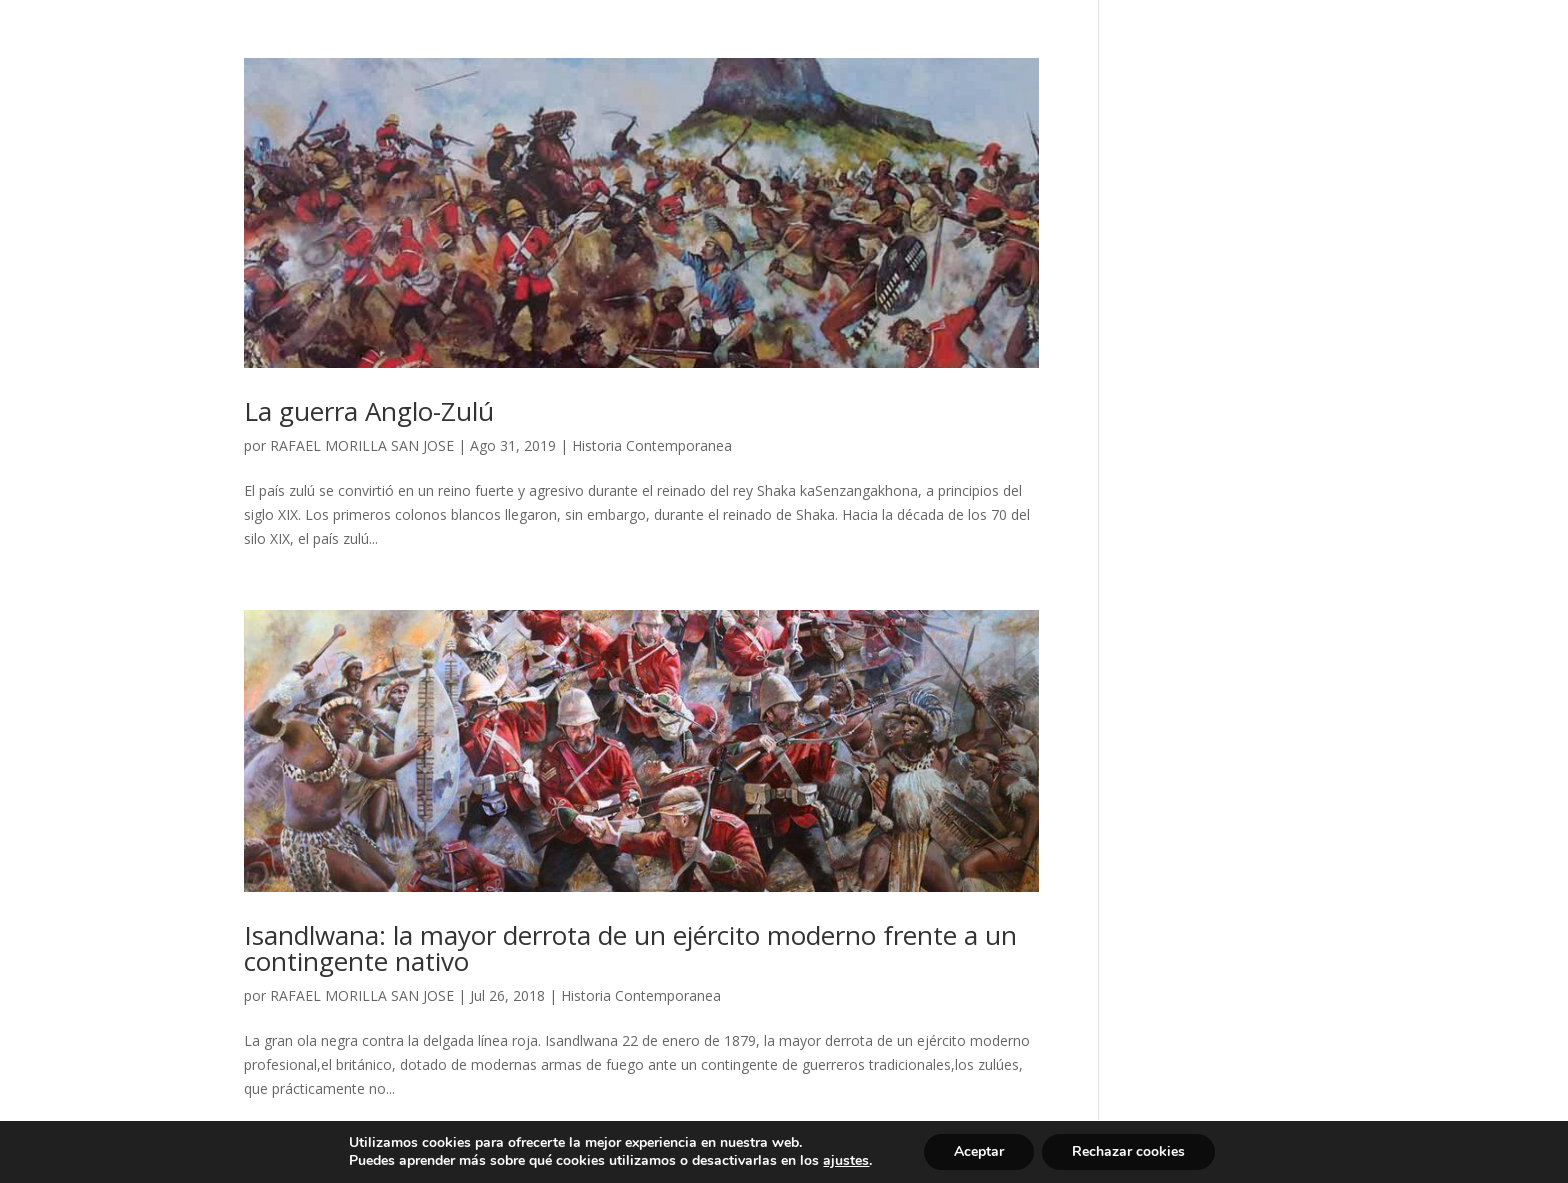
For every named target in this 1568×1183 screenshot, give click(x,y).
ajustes (846, 1161)
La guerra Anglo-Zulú (369, 411)
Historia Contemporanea (652, 445)
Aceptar (979, 1151)
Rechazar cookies (1128, 1151)
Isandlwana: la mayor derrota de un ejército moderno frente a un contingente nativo (630, 948)
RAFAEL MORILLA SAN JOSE (362, 445)
